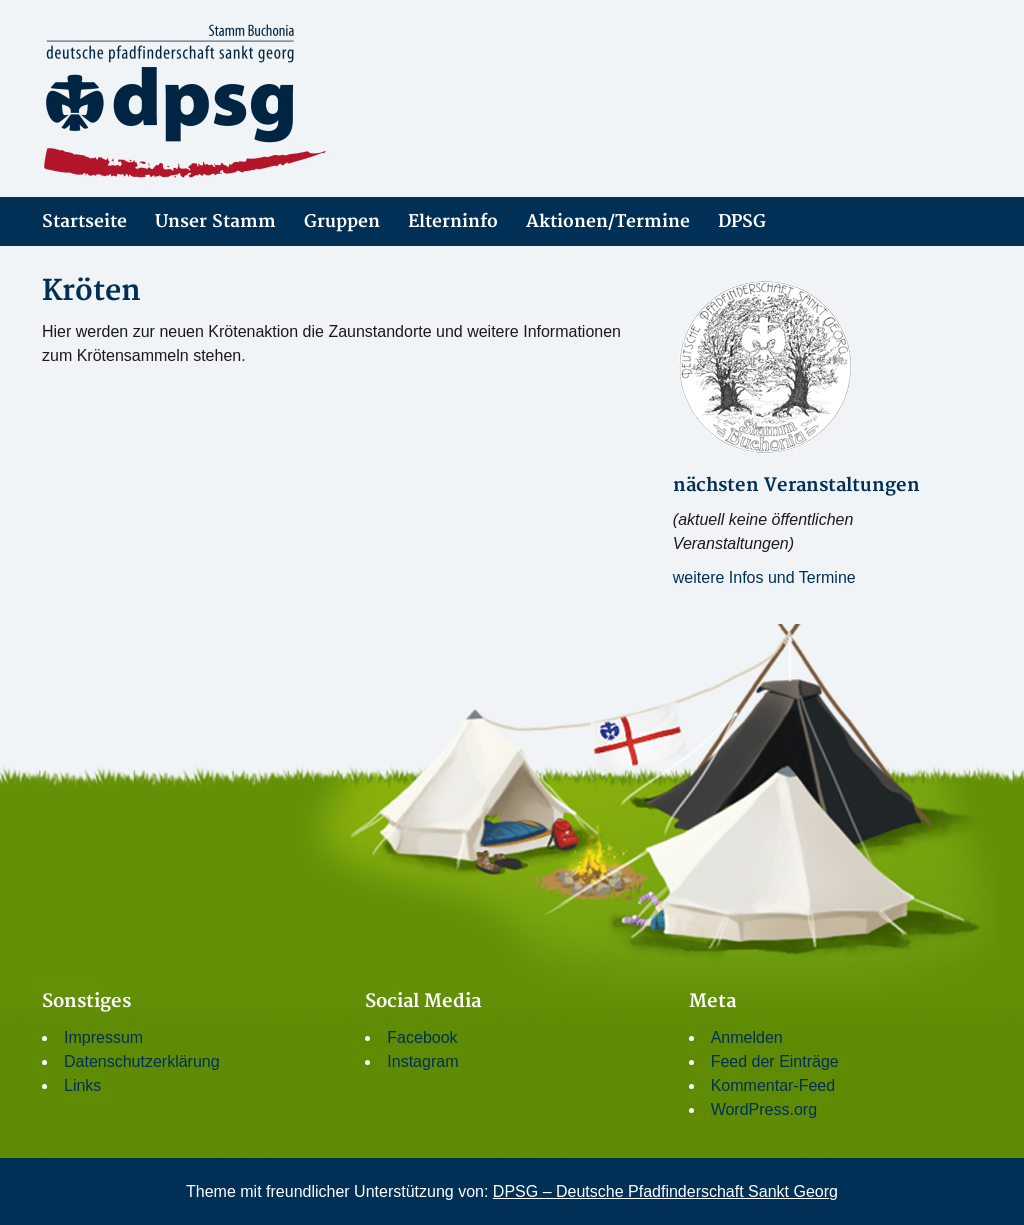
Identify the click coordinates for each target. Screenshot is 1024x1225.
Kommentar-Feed (773, 1085)
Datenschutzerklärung (142, 1061)
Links (82, 1085)
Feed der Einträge (775, 1061)
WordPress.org (764, 1109)
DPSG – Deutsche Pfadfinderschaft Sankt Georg (665, 1191)
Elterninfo (453, 221)
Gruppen (342, 221)
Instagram (422, 1061)
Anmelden (747, 1037)
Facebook (422, 1037)
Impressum (103, 1037)
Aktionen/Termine (608, 221)
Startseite (84, 221)
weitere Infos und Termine (764, 577)
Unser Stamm (215, 221)
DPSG (742, 221)
